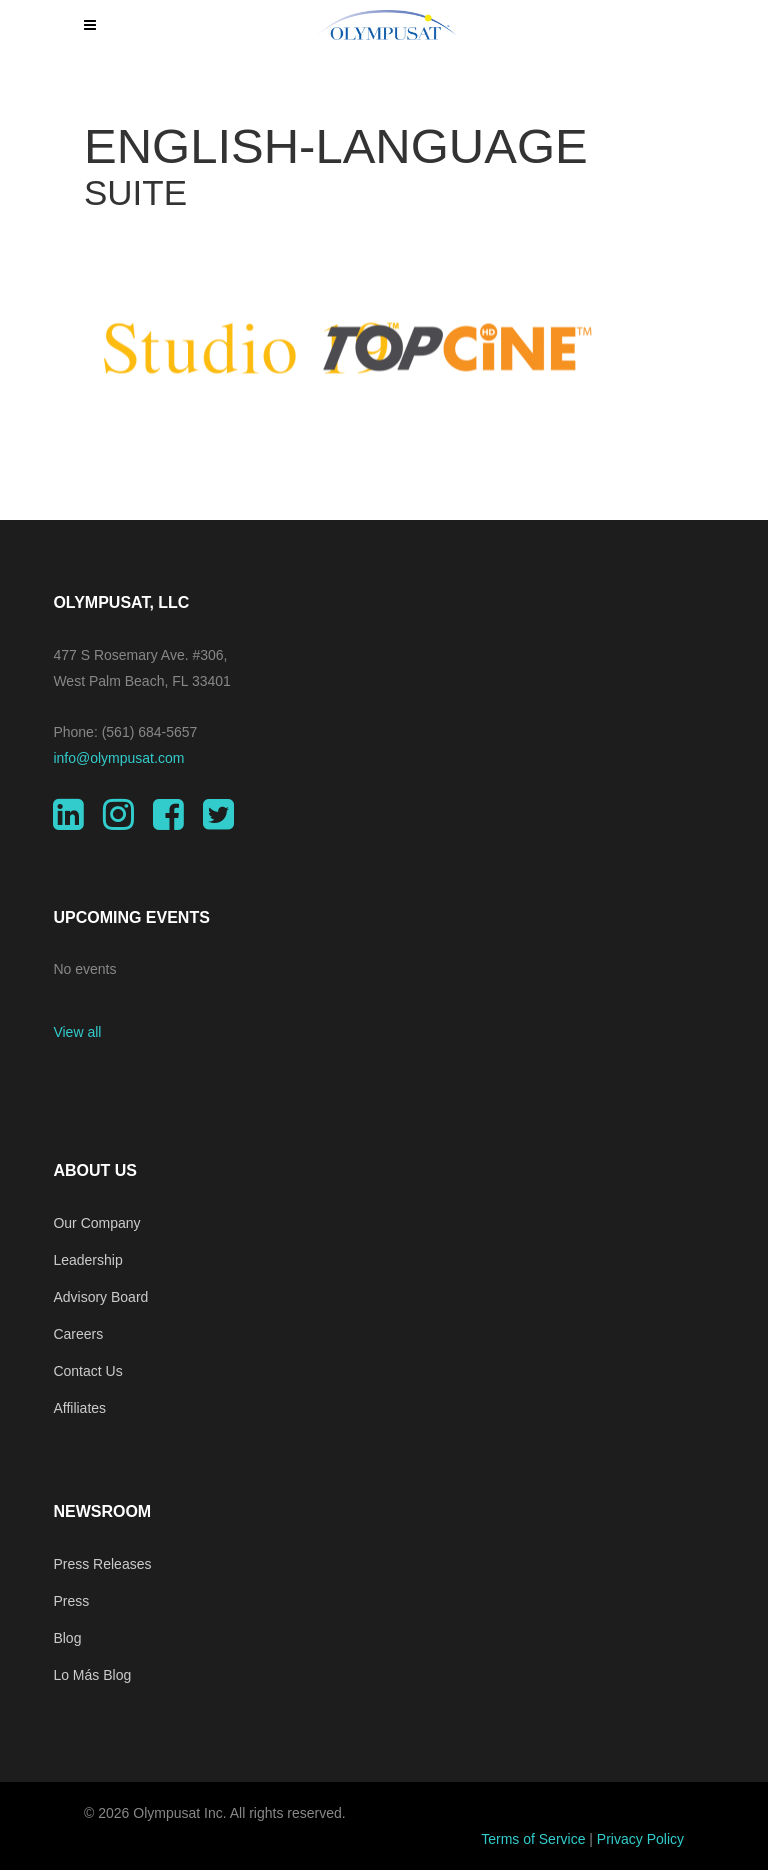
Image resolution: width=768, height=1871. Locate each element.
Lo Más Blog (92, 1675)
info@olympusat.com (118, 758)
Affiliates (79, 1408)
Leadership (87, 1260)
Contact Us (87, 1371)
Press (71, 1601)
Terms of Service (533, 1839)
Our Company (96, 1223)
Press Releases (102, 1564)
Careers (78, 1334)
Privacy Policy (640, 1839)
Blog (67, 1638)
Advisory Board (100, 1297)
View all (77, 1032)
